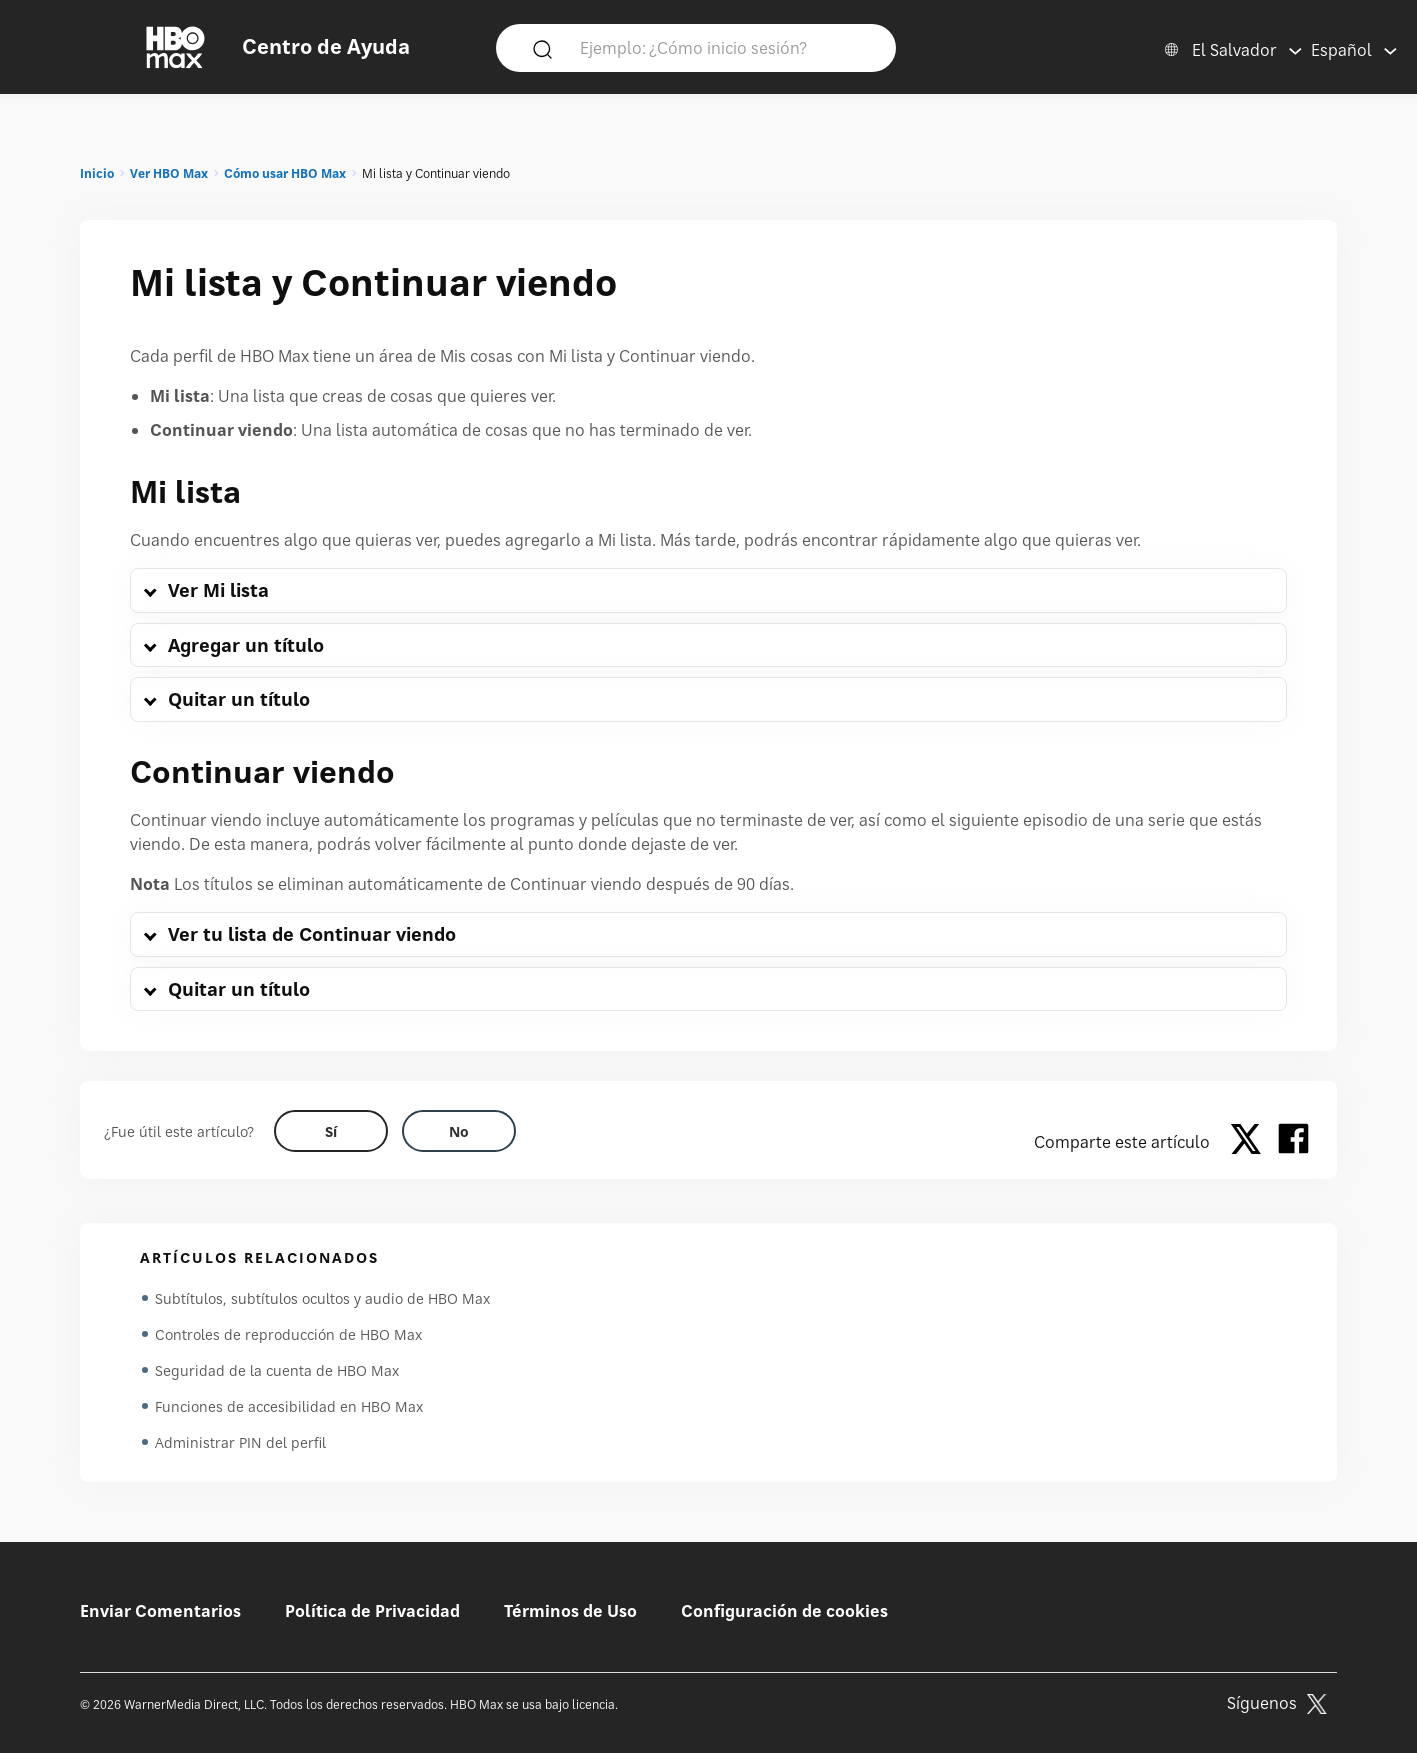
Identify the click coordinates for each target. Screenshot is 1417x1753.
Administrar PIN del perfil (240, 1442)
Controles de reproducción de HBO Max (288, 1334)
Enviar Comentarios (160, 1611)
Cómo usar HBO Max (285, 173)
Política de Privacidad (372, 1611)
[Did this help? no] (459, 1131)
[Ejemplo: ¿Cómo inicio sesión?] (725, 47)
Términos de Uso (570, 1611)
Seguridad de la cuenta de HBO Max (277, 1370)
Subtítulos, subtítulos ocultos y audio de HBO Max (322, 1298)
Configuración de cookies (784, 1611)
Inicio (97, 173)
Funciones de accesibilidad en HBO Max (289, 1406)
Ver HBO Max (169, 173)
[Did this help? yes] (331, 1131)
